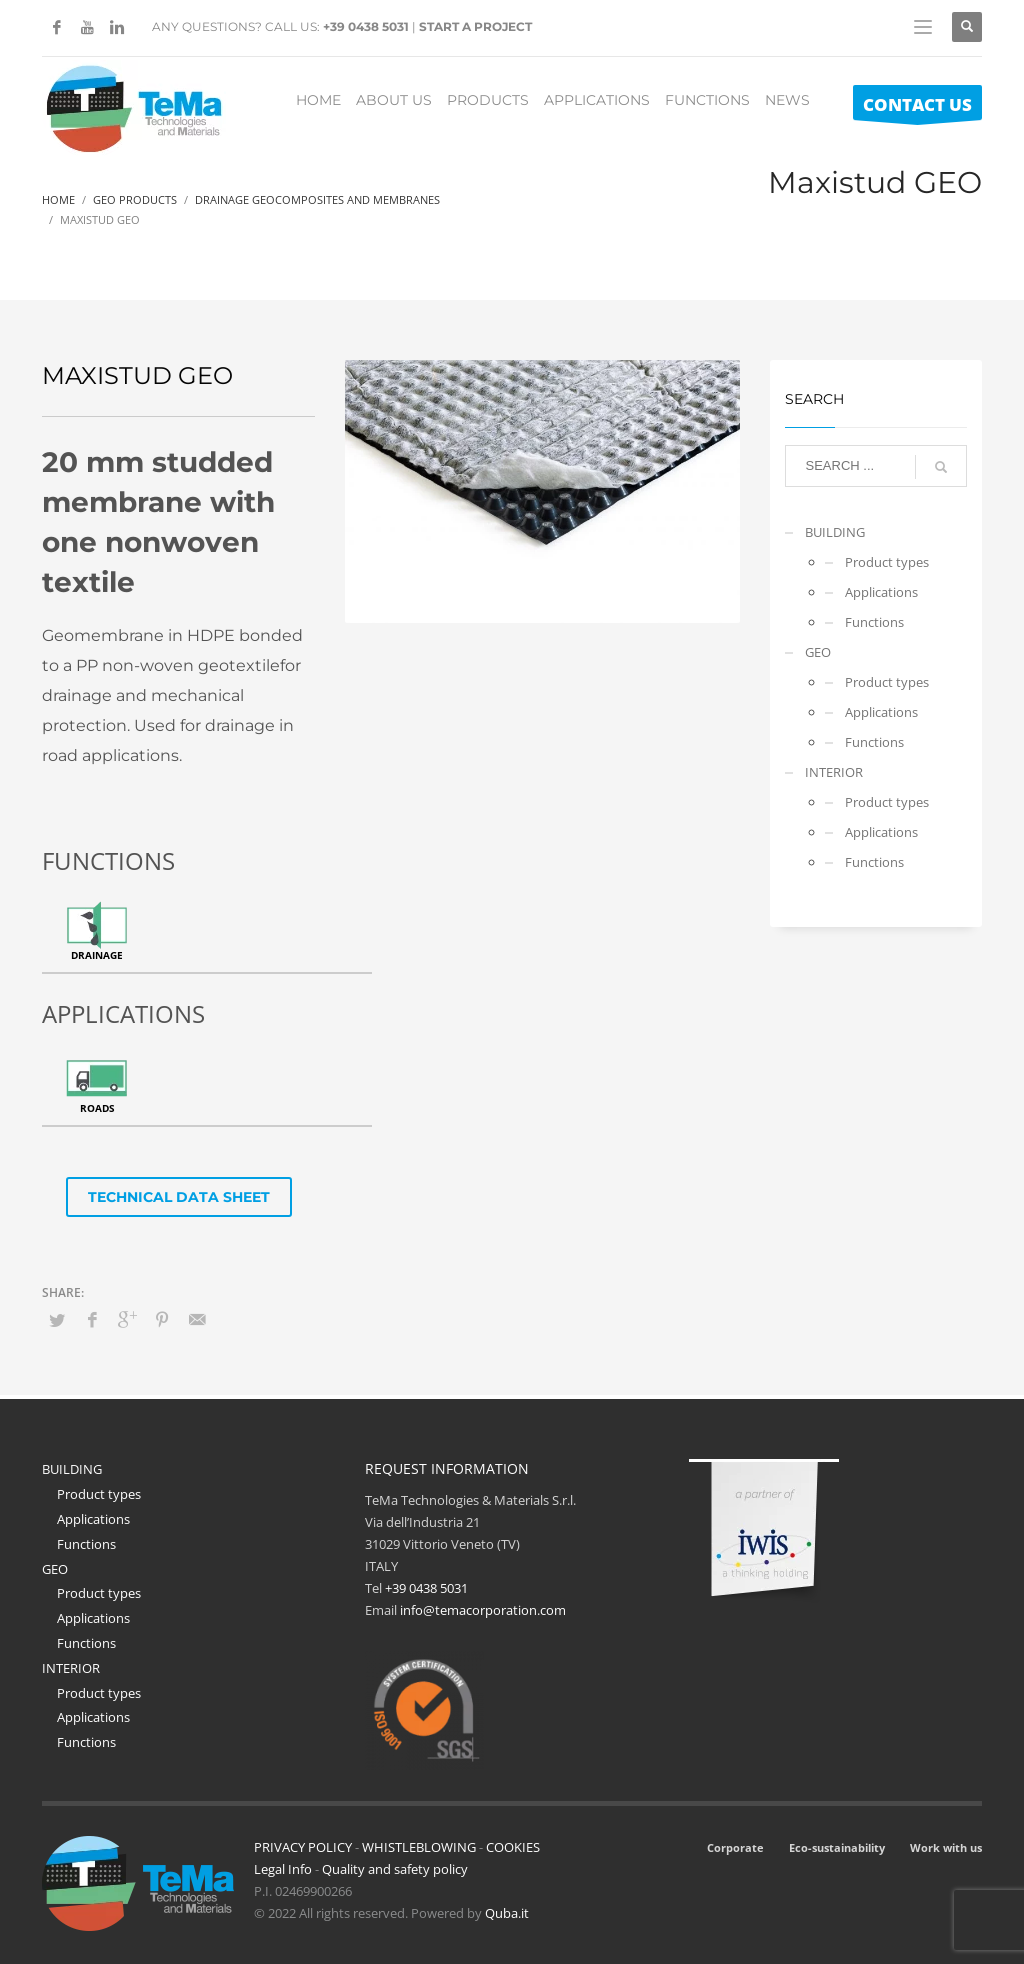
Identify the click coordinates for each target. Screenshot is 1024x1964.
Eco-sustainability (837, 1847)
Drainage (97, 955)
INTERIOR (834, 772)
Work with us (946, 1847)
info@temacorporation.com (483, 1610)
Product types (887, 562)
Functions (874, 622)
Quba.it (507, 1913)
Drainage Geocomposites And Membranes (317, 199)
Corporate (735, 1847)
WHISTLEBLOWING (419, 1847)
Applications (881, 592)
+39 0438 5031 (366, 26)
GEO (818, 652)
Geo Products (135, 199)
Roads (97, 1108)
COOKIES (513, 1847)
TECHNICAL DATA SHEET (179, 1197)
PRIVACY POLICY (303, 1847)
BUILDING (835, 532)
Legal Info (283, 1869)
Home (58, 199)
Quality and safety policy (395, 1869)
